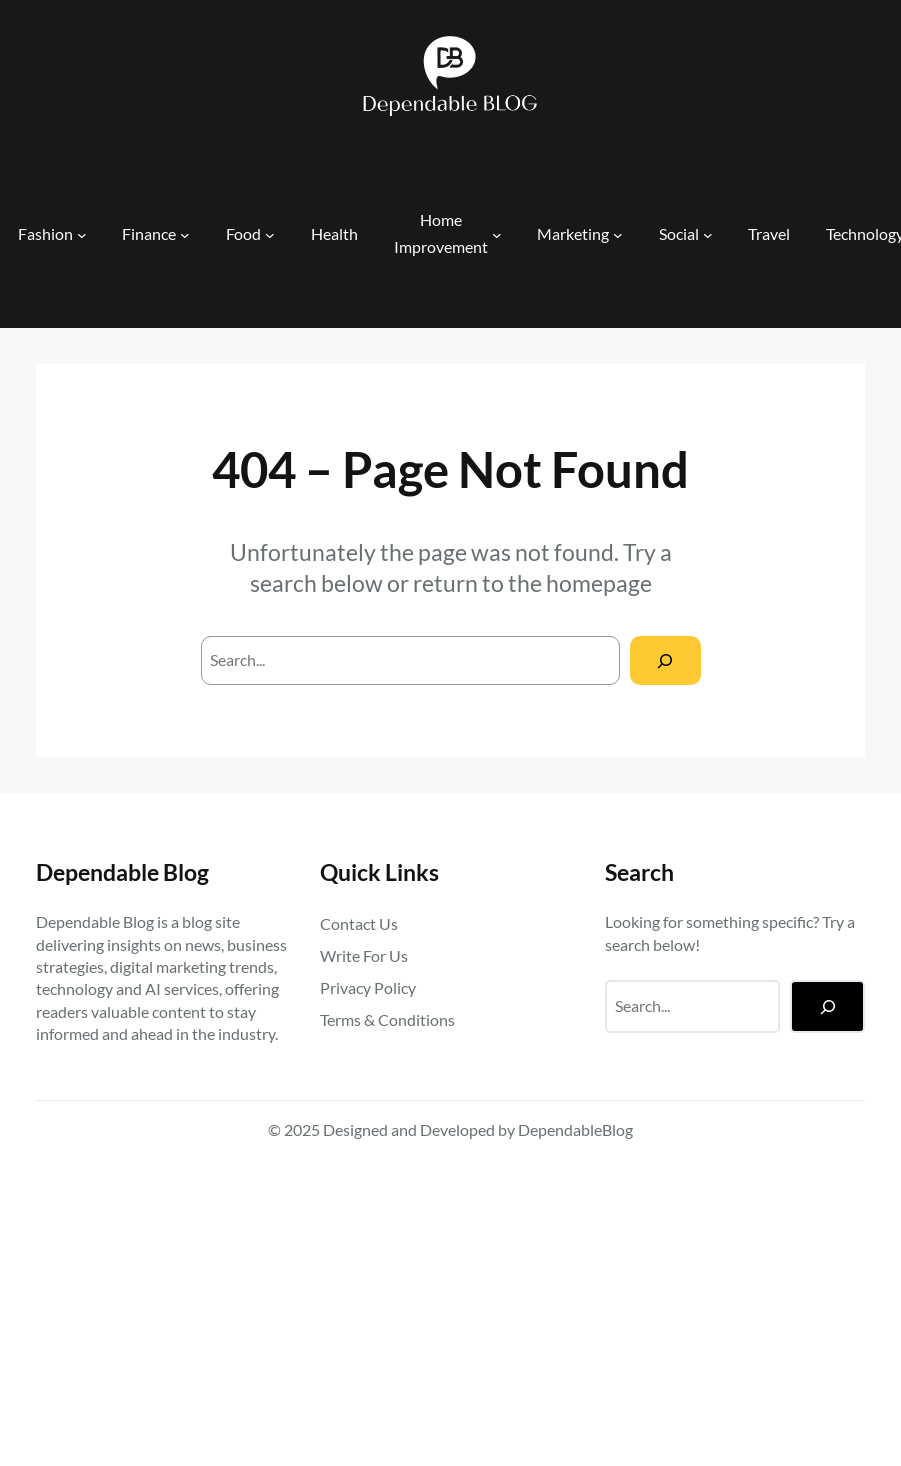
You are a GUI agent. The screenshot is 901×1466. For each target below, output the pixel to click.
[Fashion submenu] (82, 235)
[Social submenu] (708, 235)
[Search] (665, 660)
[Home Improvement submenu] (497, 235)
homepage (599, 583)
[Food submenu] (270, 235)
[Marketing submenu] (618, 235)
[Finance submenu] (185, 235)
